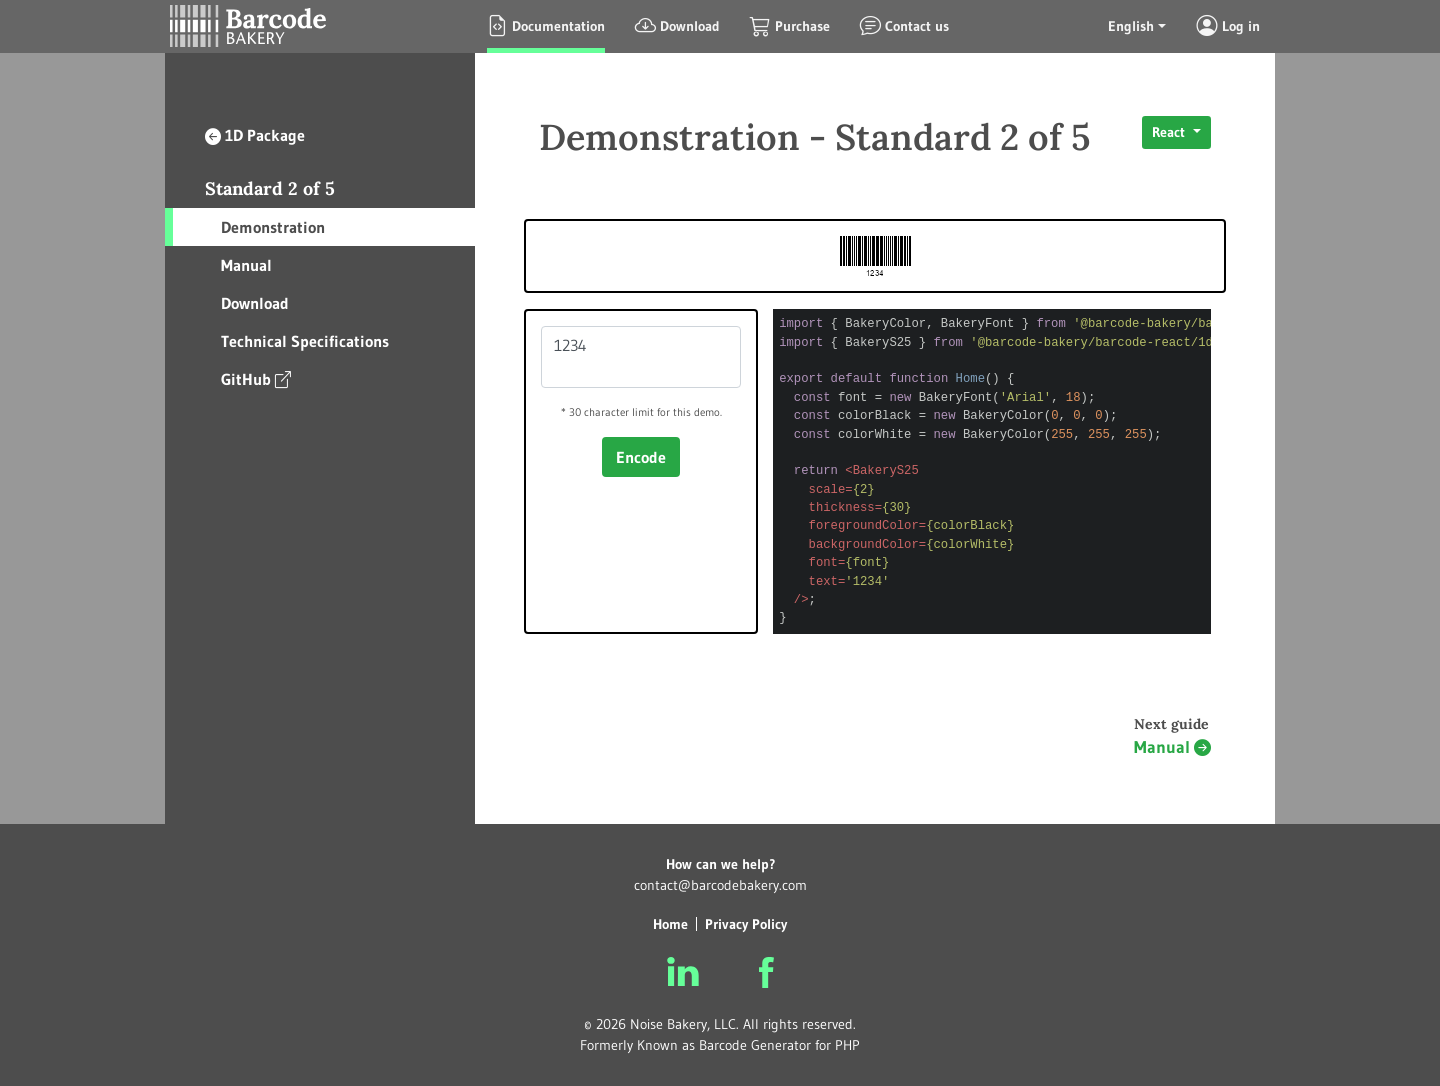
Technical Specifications (305, 341)
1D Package (255, 135)
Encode (641, 457)
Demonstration (273, 227)
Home (670, 924)
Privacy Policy (746, 924)
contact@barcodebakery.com (720, 885)
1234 (641, 357)
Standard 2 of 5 (270, 188)
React (1170, 132)
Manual (246, 265)
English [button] (1131, 26)
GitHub (256, 378)
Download (255, 303)
